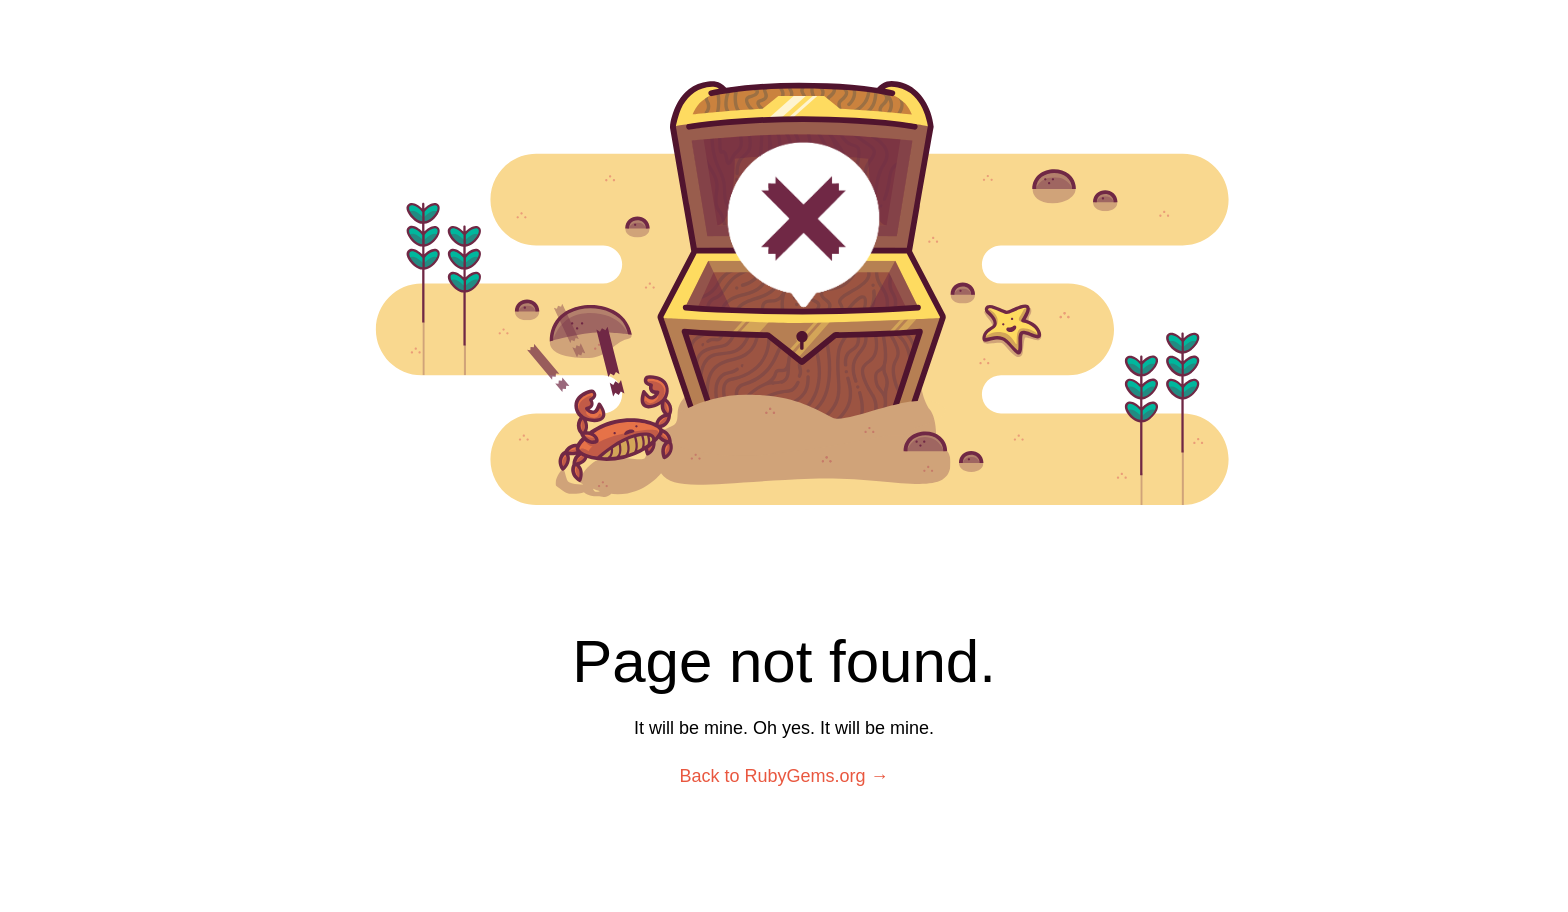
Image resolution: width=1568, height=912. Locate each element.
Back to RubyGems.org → (783, 776)
